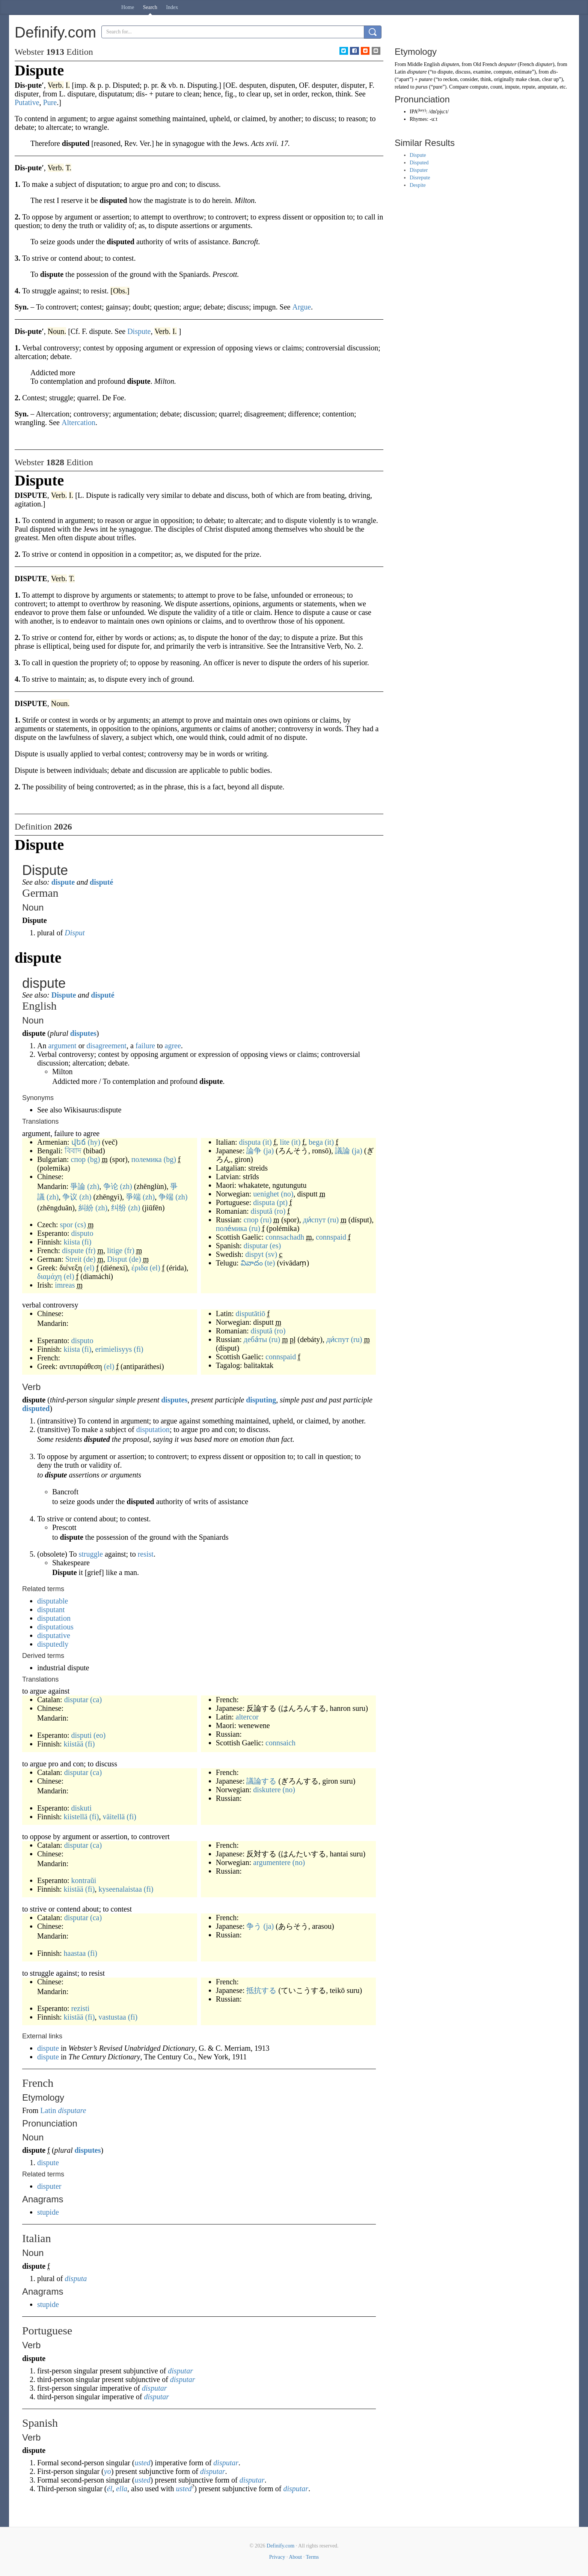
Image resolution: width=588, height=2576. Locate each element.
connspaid (331, 1237)
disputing (261, 1400)
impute (512, 87)
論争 (253, 1151)
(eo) (99, 1735)
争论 (110, 1186)
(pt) (282, 1202)
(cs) (80, 1224)
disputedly (52, 1644)
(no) (287, 1194)
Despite (418, 185)
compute (479, 87)
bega (316, 1142)
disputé (101, 882)
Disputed (419, 162)
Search (150, 7)
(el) (89, 1268)
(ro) (279, 1211)
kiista (72, 1242)
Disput (74, 933)
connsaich (280, 1743)
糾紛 (85, 1208)
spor (66, 1224)
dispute (63, 882)
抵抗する (261, 1990)
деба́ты (255, 1339)
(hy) (94, 1142)
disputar (256, 1245)
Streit (73, 1259)
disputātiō (250, 1313)
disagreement (106, 1046)
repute (528, 87)
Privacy (277, 2557)
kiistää (73, 1744)
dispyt (254, 1254)
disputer (49, 2186)
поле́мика (231, 1228)
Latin (48, 2110)
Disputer (419, 170)
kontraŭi (83, 1880)
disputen (450, 64)
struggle (90, 1554)
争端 (165, 1197)
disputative (53, 1635)
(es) (275, 1245)
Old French (485, 64)
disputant (51, 1609)
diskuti (81, 1808)
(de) (89, 1259)
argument (62, 1046)
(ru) (265, 1220)
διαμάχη (49, 1276)
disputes (83, 1033)
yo (107, 2471)
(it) (266, 1142)
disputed (36, 1408)
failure (145, 1046)
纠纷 (118, 1208)
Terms (312, 2557)
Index (172, 7)
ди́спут (314, 1220)
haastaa (75, 1953)
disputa (250, 1142)
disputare (72, 2110)
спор (78, 1159)
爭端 (133, 1197)
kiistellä (75, 1817)
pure (437, 87)
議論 (342, 1151)
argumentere (272, 1862)
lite (284, 1142)
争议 (69, 1197)
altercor (247, 1717)
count (496, 87)
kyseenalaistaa (120, 1889)
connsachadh (284, 1237)
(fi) (87, 1242)
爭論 (77, 1186)
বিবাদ (73, 1151)
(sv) (271, 1254)
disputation (153, 1429)
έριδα (139, 1268)
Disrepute (420, 177)
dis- (554, 72)
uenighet (266, 1194)
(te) (270, 1263)
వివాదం (252, 1263)
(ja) (268, 1151)
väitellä (114, 1817)
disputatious (55, 1627)
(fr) (91, 1250)
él (109, 2488)
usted (142, 2463)
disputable (52, 1601)
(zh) (93, 1186)
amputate (547, 87)
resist (146, 1554)
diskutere (266, 1789)
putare (426, 79)
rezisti (80, 2008)
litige (114, 1250)
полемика (146, 1159)
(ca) (96, 1699)
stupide (48, 2212)
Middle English (423, 64)
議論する (261, 1781)
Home (127, 7)
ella (121, 2488)
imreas (65, 1285)
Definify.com (280, 2546)
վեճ (78, 1142)
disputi (81, 1735)
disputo (82, 1233)
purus (422, 87)
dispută (262, 1211)
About (295, 2557)
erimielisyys (113, 1349)
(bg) (93, 1159)
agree (173, 1046)
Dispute (63, 995)
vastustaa (112, 2017)
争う (253, 1926)
